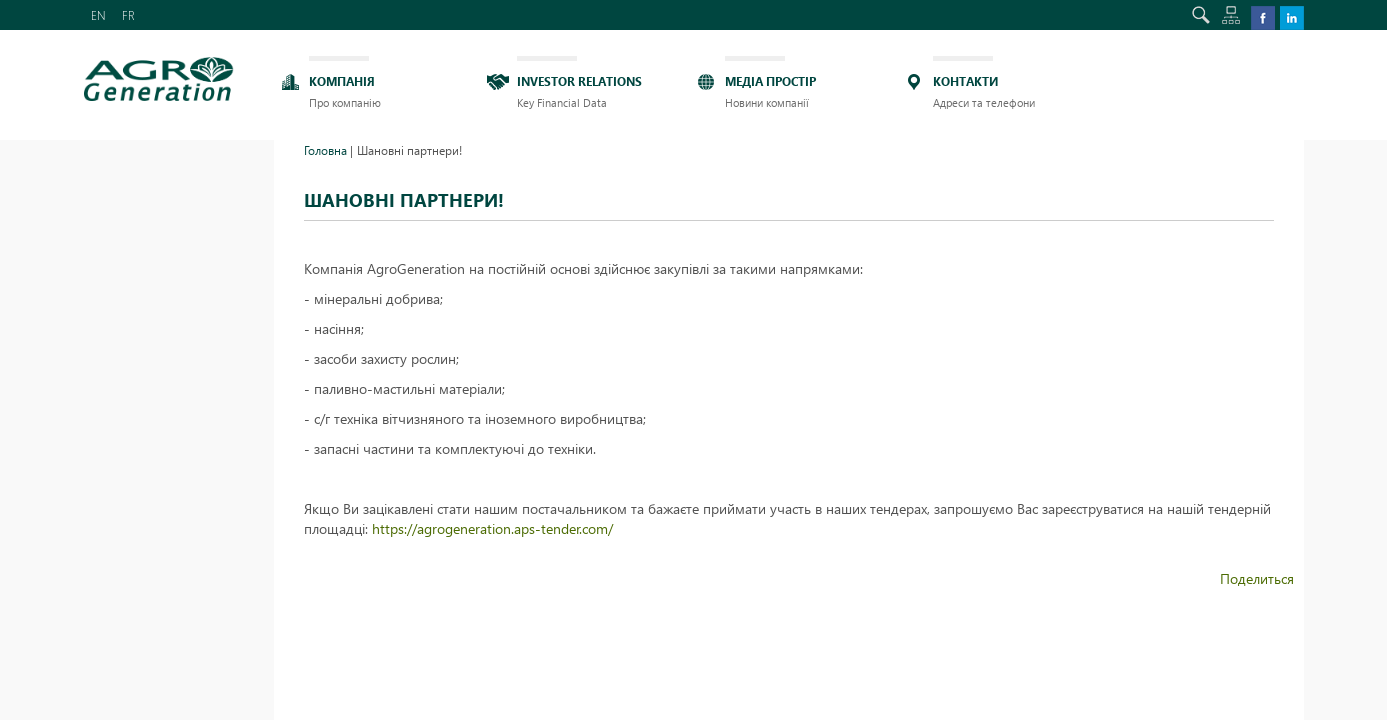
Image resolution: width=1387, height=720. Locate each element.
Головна (325, 150)
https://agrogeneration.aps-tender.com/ (492, 528)
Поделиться (1257, 578)
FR (128, 15)
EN (98, 15)
